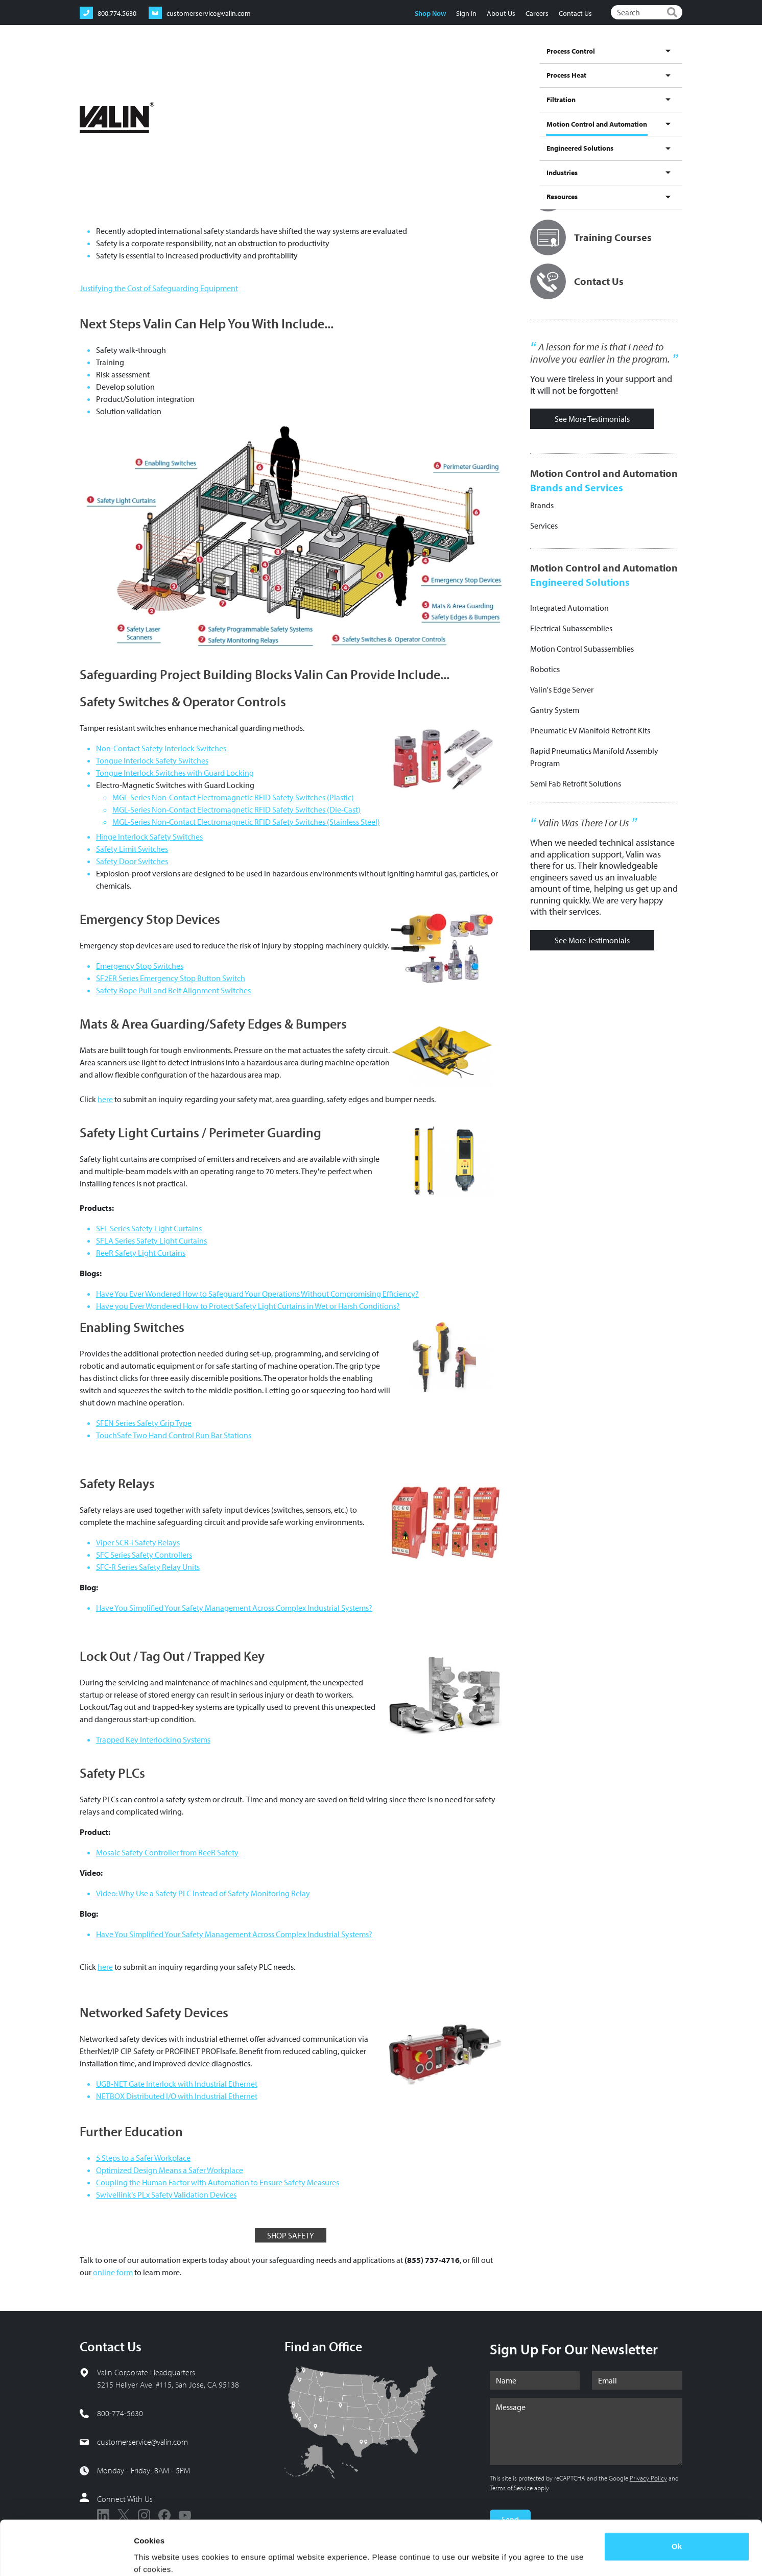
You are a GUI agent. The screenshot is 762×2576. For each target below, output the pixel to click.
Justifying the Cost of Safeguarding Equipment (159, 288)
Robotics (545, 669)
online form (113, 2272)
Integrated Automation (569, 608)
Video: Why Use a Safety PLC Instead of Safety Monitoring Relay (203, 1893)
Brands (542, 505)
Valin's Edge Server (561, 689)
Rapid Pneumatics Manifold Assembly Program (594, 757)
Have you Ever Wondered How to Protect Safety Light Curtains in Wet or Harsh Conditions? (248, 1306)
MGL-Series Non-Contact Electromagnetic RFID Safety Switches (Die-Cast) (236, 809)
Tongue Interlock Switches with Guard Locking (175, 773)
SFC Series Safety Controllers (144, 1554)
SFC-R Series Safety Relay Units (148, 1567)
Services (544, 525)
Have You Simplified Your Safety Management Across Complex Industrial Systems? (234, 1608)
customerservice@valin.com (142, 2442)
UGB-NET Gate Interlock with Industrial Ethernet (176, 2084)
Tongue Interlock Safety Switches (152, 760)
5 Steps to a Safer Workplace (143, 2158)
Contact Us (575, 13)
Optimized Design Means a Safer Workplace (169, 2170)
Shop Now (430, 13)
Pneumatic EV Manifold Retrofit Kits (590, 730)
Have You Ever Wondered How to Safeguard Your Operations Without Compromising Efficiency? (257, 1294)
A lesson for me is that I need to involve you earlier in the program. (600, 353)
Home (88, 97)
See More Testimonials (592, 419)
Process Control (314, 62)
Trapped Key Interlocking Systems (153, 1739)
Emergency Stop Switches (139, 966)
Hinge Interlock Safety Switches (149, 836)
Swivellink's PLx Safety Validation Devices (166, 2194)
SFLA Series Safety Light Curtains (151, 1240)
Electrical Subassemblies (571, 628)
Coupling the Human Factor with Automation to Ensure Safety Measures (217, 2182)
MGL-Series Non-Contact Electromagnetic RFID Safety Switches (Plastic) (233, 797)
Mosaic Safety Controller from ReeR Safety (167, 1852)
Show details (157, 2555)
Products (213, 97)
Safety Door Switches (132, 861)
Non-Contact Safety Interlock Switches (161, 748)
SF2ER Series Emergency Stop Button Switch (170, 978)
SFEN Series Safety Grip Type (144, 1423)
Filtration (407, 62)
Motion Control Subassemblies (582, 648)
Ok (677, 2505)
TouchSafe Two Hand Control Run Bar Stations (173, 1435)
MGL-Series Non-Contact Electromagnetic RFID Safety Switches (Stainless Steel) (246, 822)
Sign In (466, 13)
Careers (537, 13)
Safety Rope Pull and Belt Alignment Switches (173, 990)
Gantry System (554, 710)
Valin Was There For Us (583, 823)
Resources (662, 62)
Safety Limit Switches (132, 849)
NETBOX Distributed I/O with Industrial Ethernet (176, 2096)
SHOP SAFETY (290, 2235)
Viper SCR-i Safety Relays (138, 1542)
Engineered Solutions (568, 62)
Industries (624, 62)
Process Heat (365, 62)
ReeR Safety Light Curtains (140, 1253)
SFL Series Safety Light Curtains (149, 1228)
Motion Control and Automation (478, 72)
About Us (501, 13)
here (105, 1099)
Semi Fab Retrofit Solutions (575, 783)
